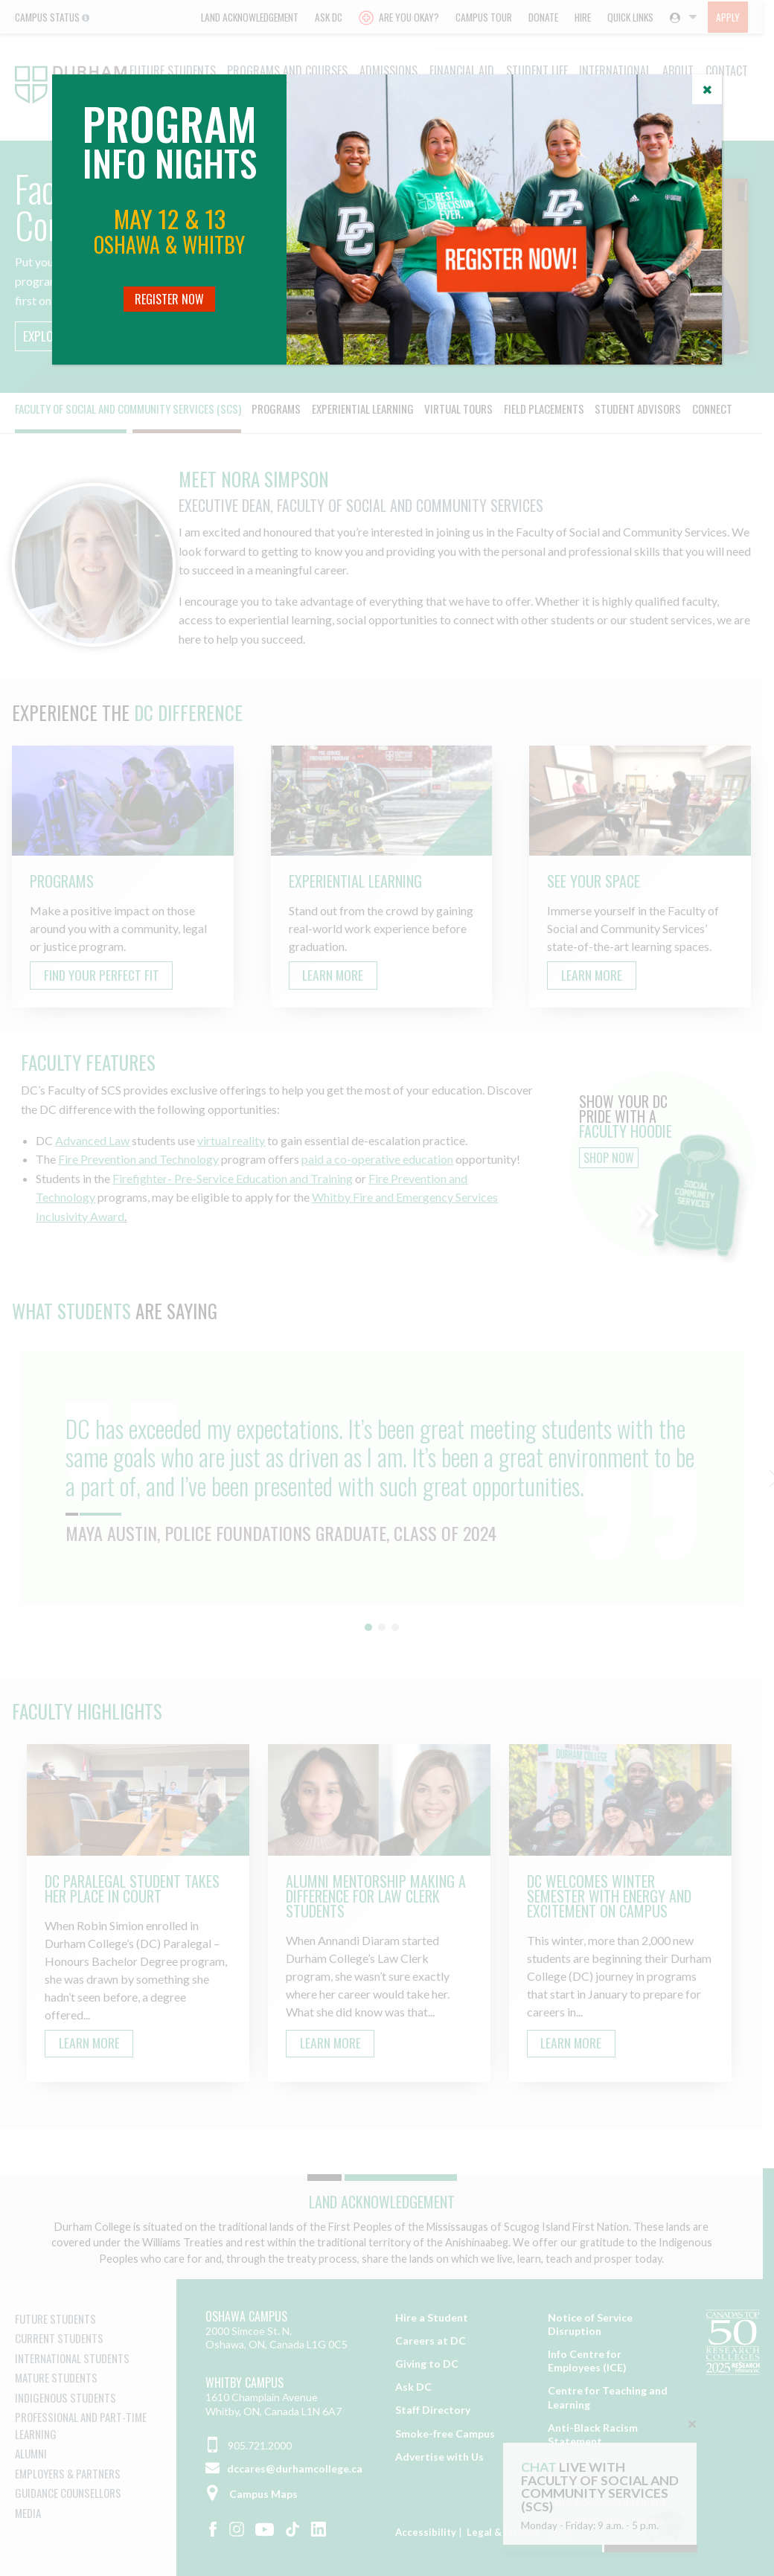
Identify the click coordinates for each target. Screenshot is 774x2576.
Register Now (169, 299)
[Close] (707, 89)
